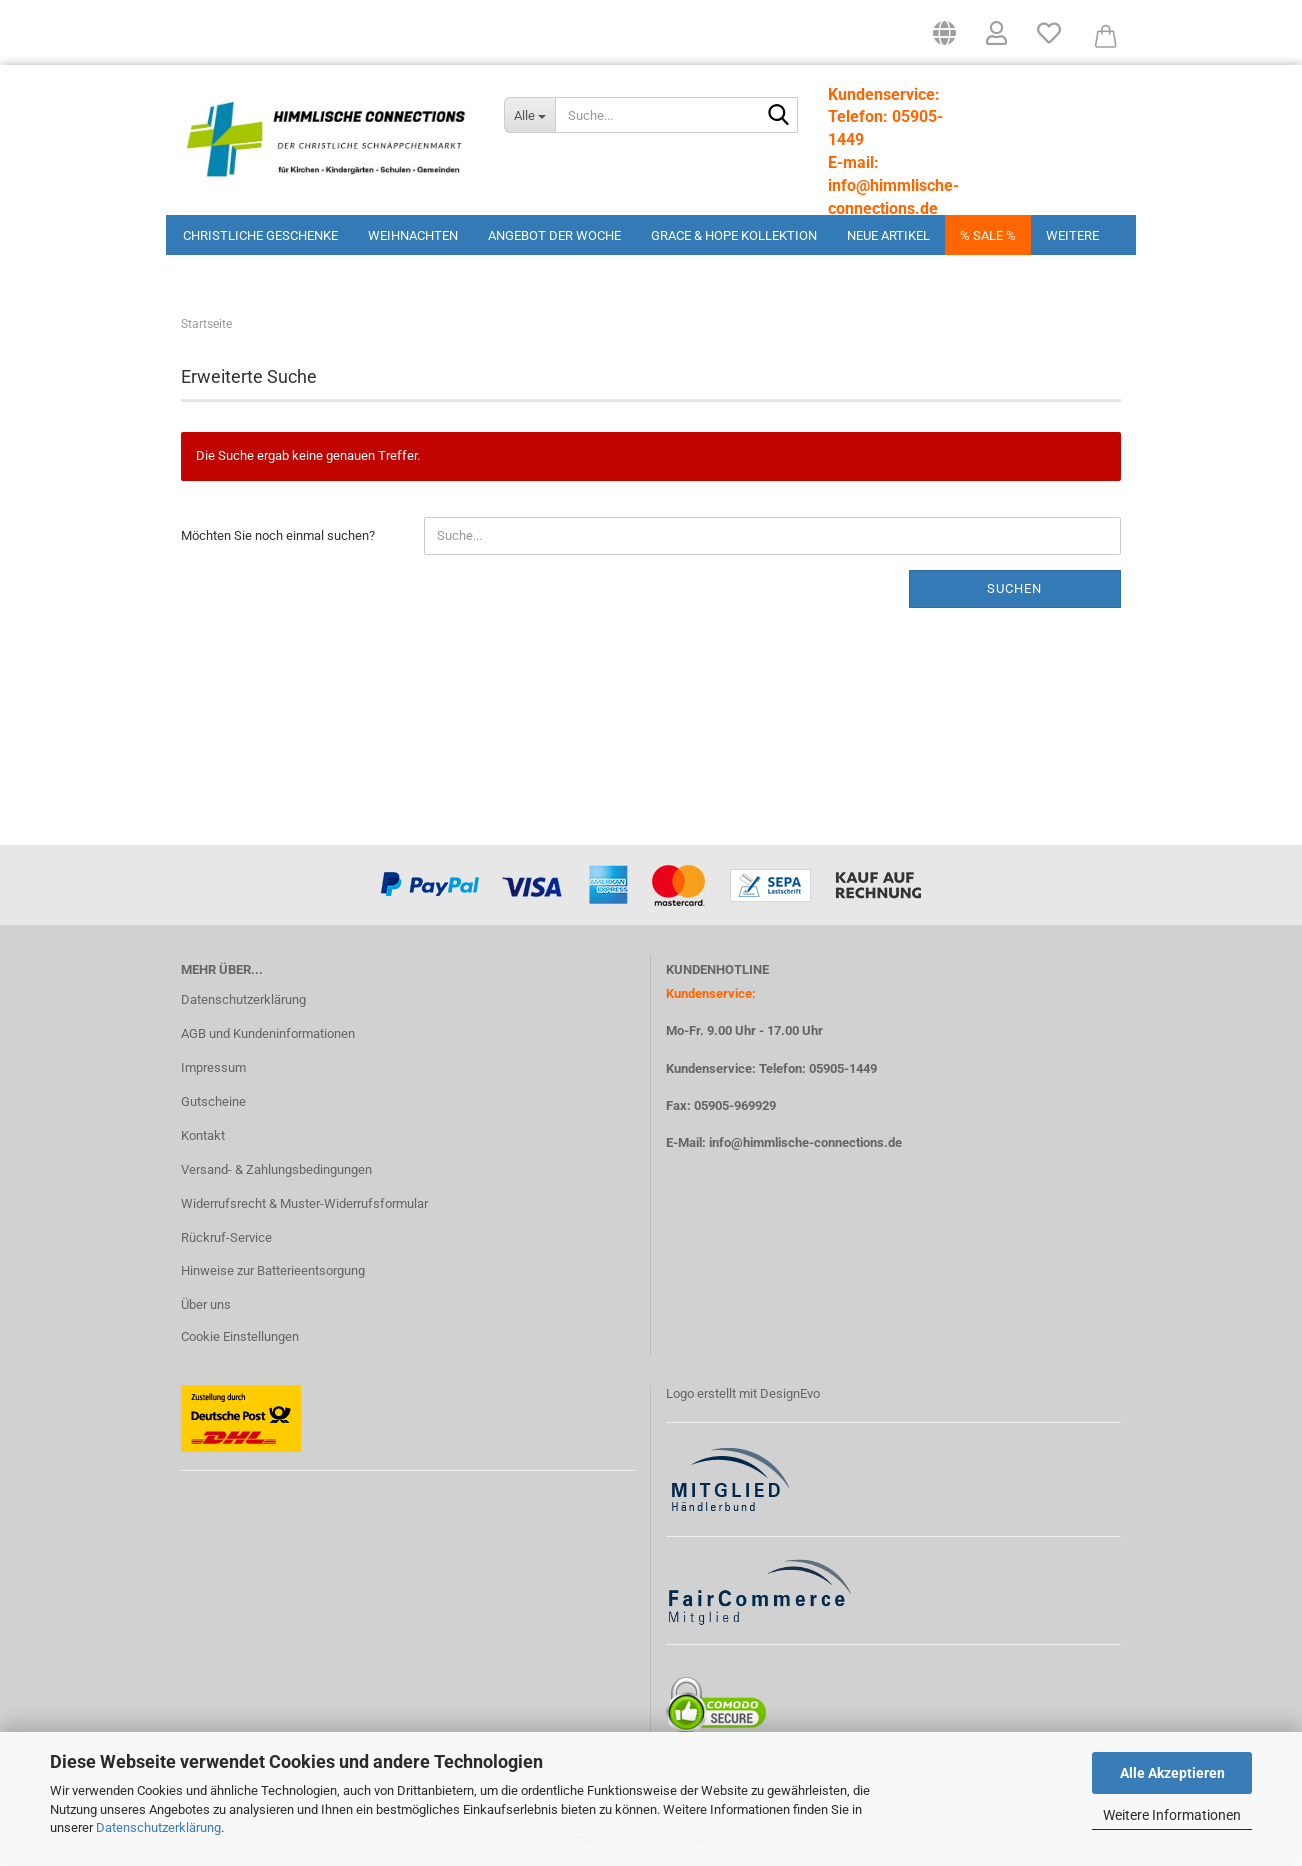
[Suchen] (779, 116)
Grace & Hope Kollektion (734, 235)
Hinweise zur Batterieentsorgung (273, 1270)
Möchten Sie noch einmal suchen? (278, 535)
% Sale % (988, 235)
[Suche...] (529, 115)
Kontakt (203, 1135)
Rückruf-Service (226, 1237)
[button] (944, 40)
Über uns (206, 1304)
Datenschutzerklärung (158, 1827)
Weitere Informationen (1172, 1815)
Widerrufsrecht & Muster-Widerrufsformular (304, 1203)
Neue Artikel (888, 235)
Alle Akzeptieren (1172, 1773)
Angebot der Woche (554, 235)
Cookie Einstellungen (240, 1336)
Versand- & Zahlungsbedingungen (276, 1169)
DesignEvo (790, 1393)
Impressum (213, 1067)
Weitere (1072, 235)
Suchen (1014, 588)
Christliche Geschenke (260, 235)
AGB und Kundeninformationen (268, 1033)
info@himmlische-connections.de (805, 1142)
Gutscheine (213, 1101)
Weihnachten (413, 235)
